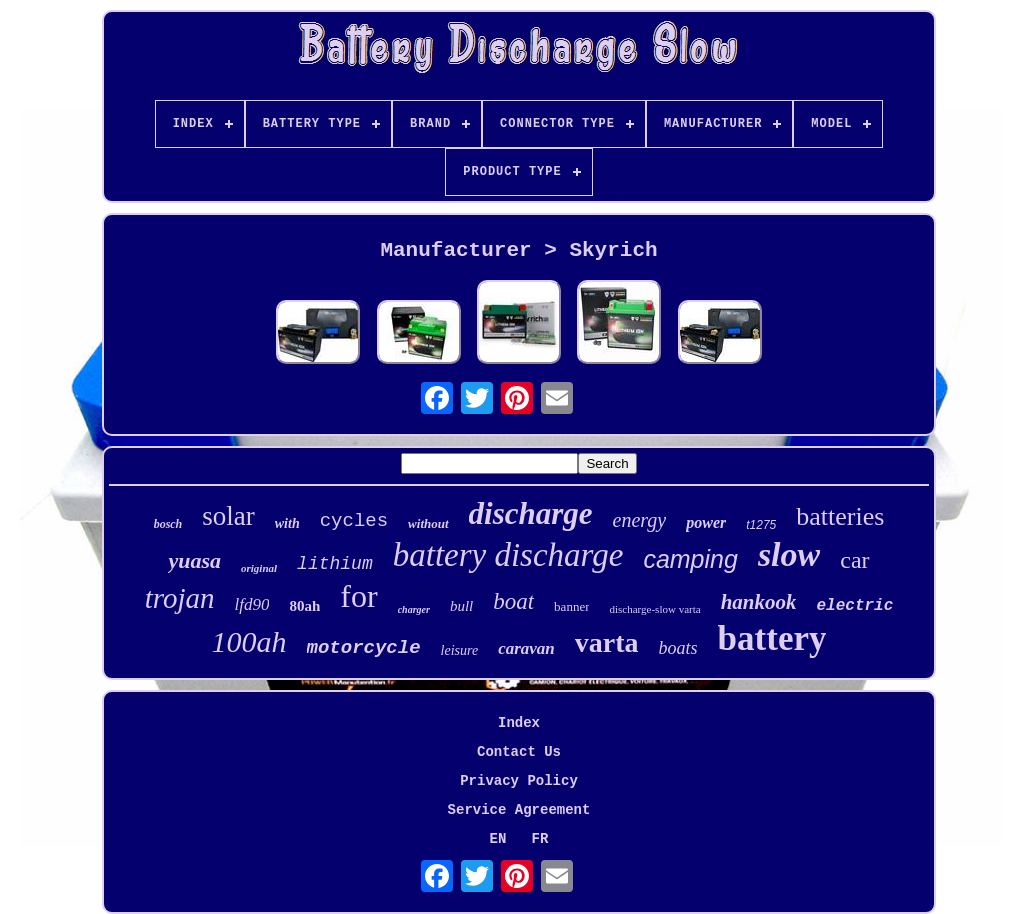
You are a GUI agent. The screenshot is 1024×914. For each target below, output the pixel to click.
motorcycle (364, 648)
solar (228, 516)
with (287, 523)
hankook (759, 602)
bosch (168, 524)
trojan (180, 598)
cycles (354, 521)
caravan (526, 648)
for (358, 596)
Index (519, 723)
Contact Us (519, 752)
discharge (531, 513)
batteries (840, 516)
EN (498, 839)
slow (789, 554)
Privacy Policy (519, 781)
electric (854, 606)
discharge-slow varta (654, 609)
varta (607, 642)
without (428, 523)
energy (640, 520)
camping (690, 559)
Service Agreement (519, 810)
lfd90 (252, 604)
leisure (460, 650)
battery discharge (508, 555)
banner (571, 606)
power (706, 522)
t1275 (761, 525)
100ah (249, 641)
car (854, 560)
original (259, 568)
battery (772, 638)
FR (540, 839)
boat (513, 601)
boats (678, 648)
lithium (335, 564)
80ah (304, 606)
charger (414, 609)
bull (461, 606)
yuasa (194, 560)
